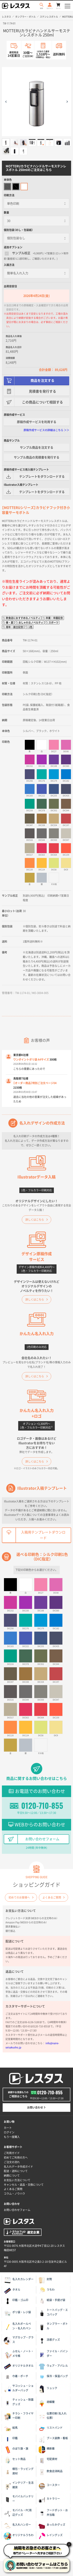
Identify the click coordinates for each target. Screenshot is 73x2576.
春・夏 (9, 622)
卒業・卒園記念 (54, 618)
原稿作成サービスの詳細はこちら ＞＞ (46, 430)
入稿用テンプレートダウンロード (43, 1535)
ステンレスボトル (49, 17)
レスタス (6, 17)
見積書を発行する (42, 391)
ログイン (9, 2132)
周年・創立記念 (14, 627)
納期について (12, 2175)
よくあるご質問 (51, 1897)
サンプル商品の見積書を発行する (36, 457)
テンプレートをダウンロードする (42, 476)
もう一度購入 (12, 2137)
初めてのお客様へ (19, 1897)
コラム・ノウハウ (14, 2193)
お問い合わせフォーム (42, 1839)
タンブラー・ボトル (25, 17)
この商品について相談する (42, 402)
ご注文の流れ (12, 2162)
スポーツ (53, 622)
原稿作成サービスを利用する (36, 421)
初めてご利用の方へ (16, 2157)
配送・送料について (16, 2171)
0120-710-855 (41, 1805)
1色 (30, 627)
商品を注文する (42, 380)
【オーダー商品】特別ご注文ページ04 (35, 1083)
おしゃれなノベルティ (31, 622)
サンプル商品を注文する (36, 447)
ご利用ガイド (12, 2153)
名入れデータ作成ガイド (18, 2166)
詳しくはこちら (34, 1219)
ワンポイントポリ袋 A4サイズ (31, 1059)
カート (8, 2127)
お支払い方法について (17, 2180)
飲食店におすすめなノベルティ (23, 618)
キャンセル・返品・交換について (24, 2184)
